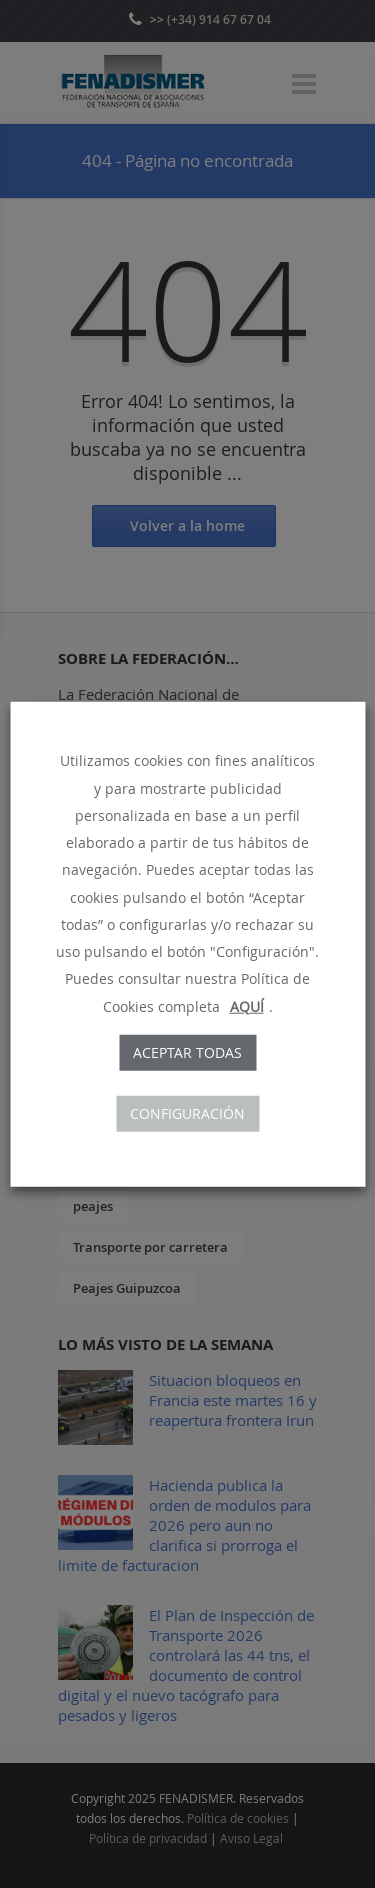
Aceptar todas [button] (187, 1051)
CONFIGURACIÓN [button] (187, 1112)
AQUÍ (247, 1005)
